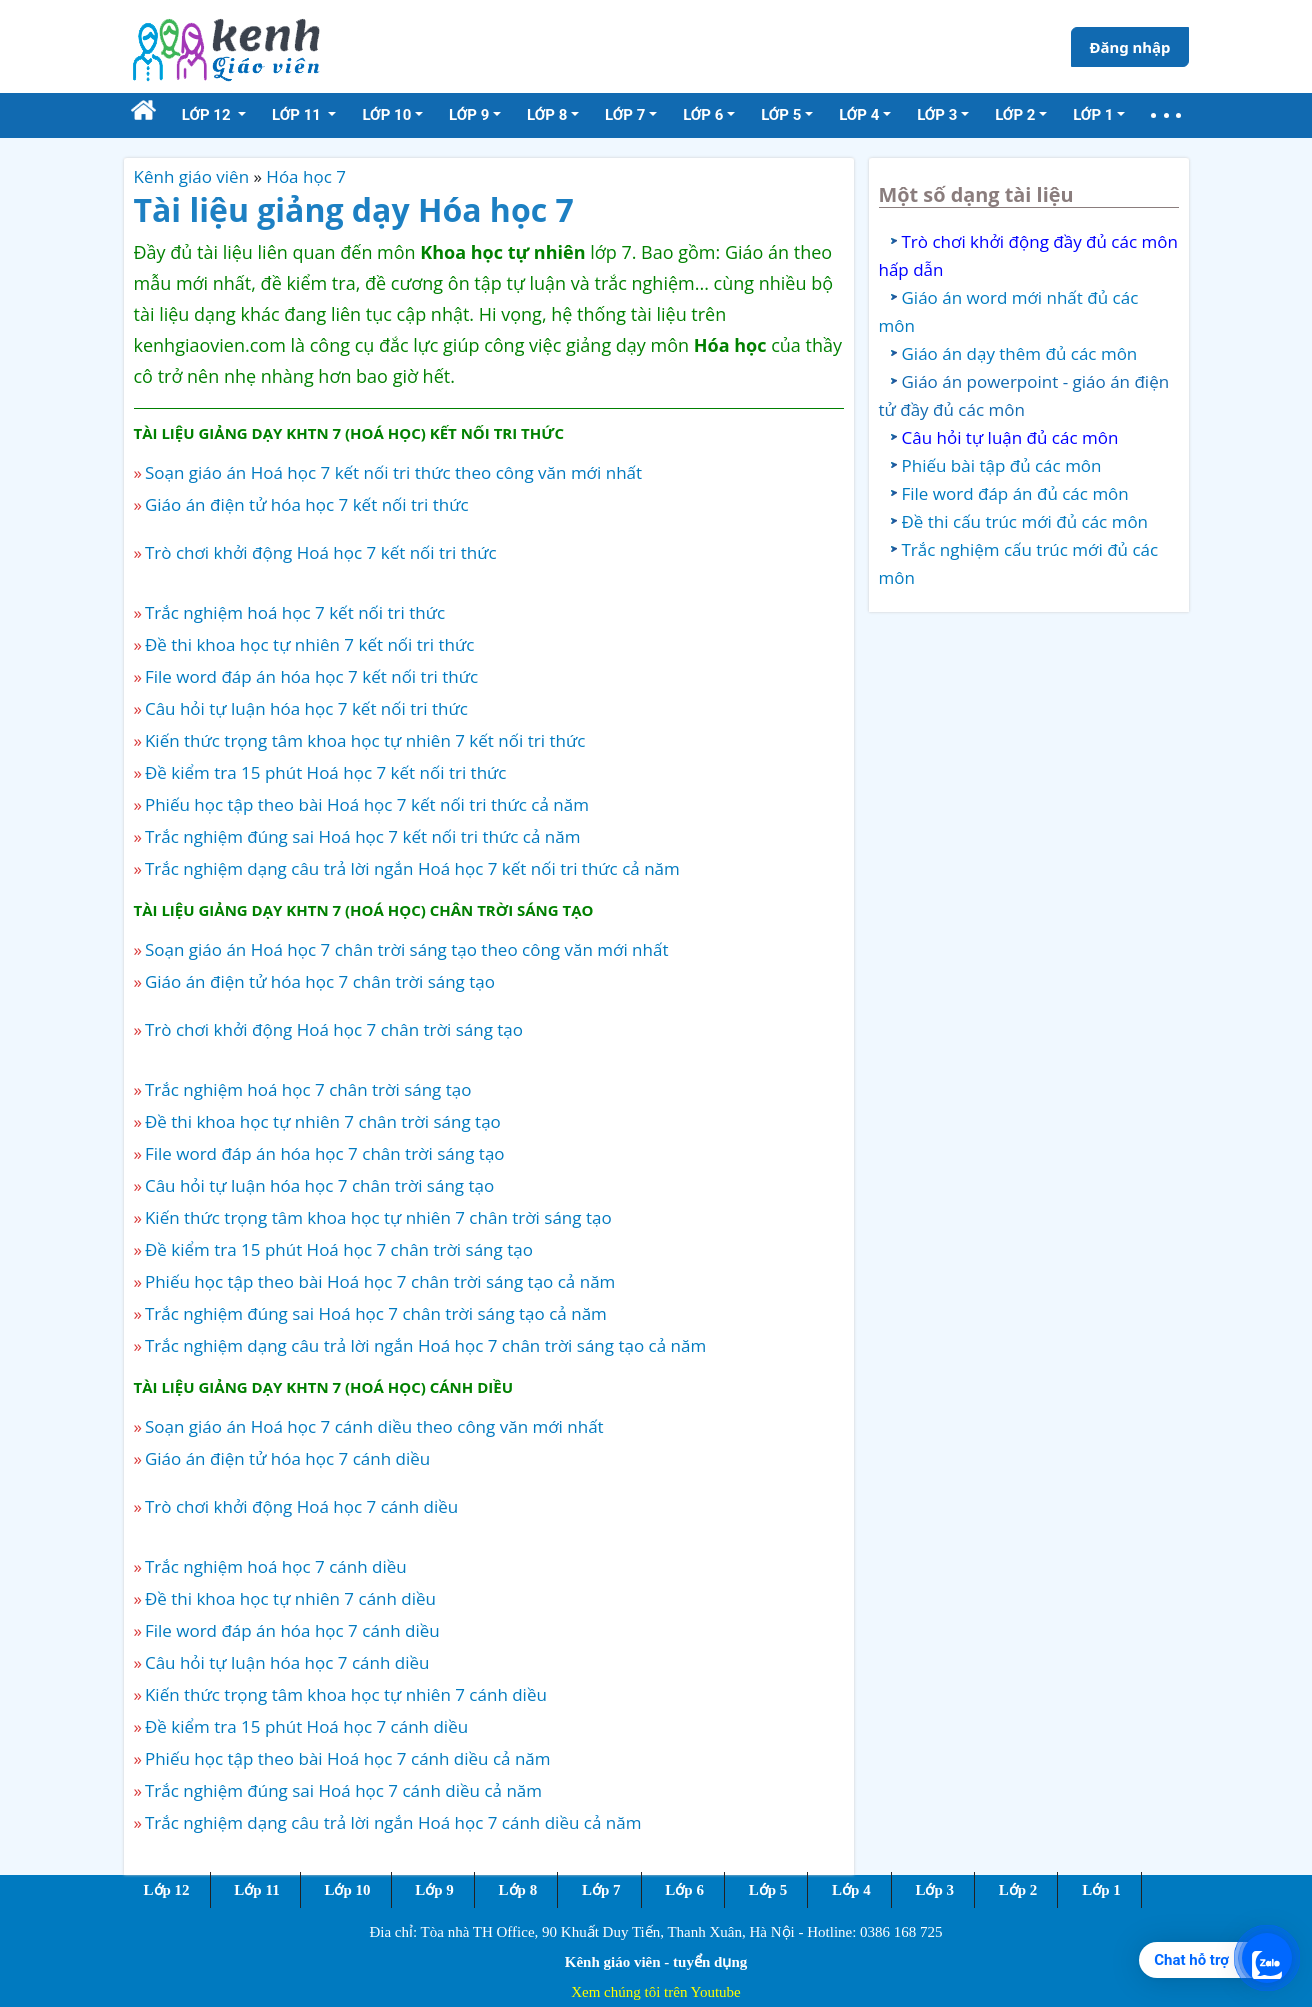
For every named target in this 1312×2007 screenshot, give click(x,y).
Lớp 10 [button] (386, 115)
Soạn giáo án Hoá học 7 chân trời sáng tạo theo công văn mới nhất (407, 949)
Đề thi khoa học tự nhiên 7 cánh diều (290, 1598)
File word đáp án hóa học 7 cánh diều (292, 1630)
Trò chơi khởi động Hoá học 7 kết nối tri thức (321, 552)
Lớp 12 (167, 1890)
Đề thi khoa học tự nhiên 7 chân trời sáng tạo (323, 1121)
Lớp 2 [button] (1015, 115)
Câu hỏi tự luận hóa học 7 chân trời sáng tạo (319, 1185)
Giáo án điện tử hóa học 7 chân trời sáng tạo (320, 981)
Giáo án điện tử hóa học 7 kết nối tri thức (307, 504)
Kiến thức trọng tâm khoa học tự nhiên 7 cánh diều (346, 1694)
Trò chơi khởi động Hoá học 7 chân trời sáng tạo (334, 1029)
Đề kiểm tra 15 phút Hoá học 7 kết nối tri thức (326, 772)
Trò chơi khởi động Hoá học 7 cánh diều (301, 1506)
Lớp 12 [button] (208, 115)
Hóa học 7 (306, 176)
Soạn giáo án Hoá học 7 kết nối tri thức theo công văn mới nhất (393, 472)
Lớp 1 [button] (1093, 115)
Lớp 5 (768, 1890)
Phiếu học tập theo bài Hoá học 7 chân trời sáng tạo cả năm (380, 1281)
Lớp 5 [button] (781, 115)
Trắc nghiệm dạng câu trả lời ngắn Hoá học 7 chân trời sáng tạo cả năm (425, 1345)
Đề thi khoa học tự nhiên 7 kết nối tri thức (309, 644)
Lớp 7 (601, 1890)
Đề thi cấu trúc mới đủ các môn (1025, 521)
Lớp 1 (1101, 1890)
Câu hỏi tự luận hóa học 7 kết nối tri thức (306, 708)
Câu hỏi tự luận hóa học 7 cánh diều (287, 1662)
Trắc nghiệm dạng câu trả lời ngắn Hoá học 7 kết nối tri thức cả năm (412, 868)
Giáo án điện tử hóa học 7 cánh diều (287, 1458)
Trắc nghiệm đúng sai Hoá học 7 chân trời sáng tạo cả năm (376, 1313)
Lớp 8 (518, 1890)
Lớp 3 (934, 1890)
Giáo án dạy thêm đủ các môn (1020, 353)
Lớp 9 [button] (469, 115)
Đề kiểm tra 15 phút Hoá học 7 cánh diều (306, 1726)
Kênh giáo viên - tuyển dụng (656, 1962)
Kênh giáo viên (192, 176)
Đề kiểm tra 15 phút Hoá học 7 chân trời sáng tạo (339, 1249)
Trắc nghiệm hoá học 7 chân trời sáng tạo (308, 1089)
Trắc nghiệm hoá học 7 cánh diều (276, 1566)
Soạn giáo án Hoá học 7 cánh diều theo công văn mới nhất (374, 1426)
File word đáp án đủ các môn (1015, 493)
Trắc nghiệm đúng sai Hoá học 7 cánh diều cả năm (343, 1790)
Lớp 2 (1018, 1890)
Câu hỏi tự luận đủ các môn (1010, 437)
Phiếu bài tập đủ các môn (1002, 465)
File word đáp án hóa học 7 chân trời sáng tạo (325, 1153)
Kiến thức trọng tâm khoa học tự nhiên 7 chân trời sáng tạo (378, 1217)
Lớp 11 (256, 1890)
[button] (1166, 115)
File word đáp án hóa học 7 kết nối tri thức (311, 676)
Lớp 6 (684, 1890)
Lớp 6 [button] (703, 115)
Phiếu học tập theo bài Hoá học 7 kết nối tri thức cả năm (367, 804)
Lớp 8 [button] (547, 115)
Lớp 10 (347, 1890)
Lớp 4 (851, 1890)
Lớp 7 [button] (625, 115)
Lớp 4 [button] (859, 115)
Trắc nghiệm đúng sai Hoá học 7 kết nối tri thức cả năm (363, 836)
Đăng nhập (1129, 47)
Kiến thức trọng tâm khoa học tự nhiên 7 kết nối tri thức (365, 740)
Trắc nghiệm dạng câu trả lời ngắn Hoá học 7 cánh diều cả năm (393, 1822)
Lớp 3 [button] (937, 115)
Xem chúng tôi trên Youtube (656, 1992)
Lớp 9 (434, 1890)
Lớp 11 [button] (298, 115)
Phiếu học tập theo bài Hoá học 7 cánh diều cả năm (348, 1758)
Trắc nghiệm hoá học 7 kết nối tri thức (295, 612)
